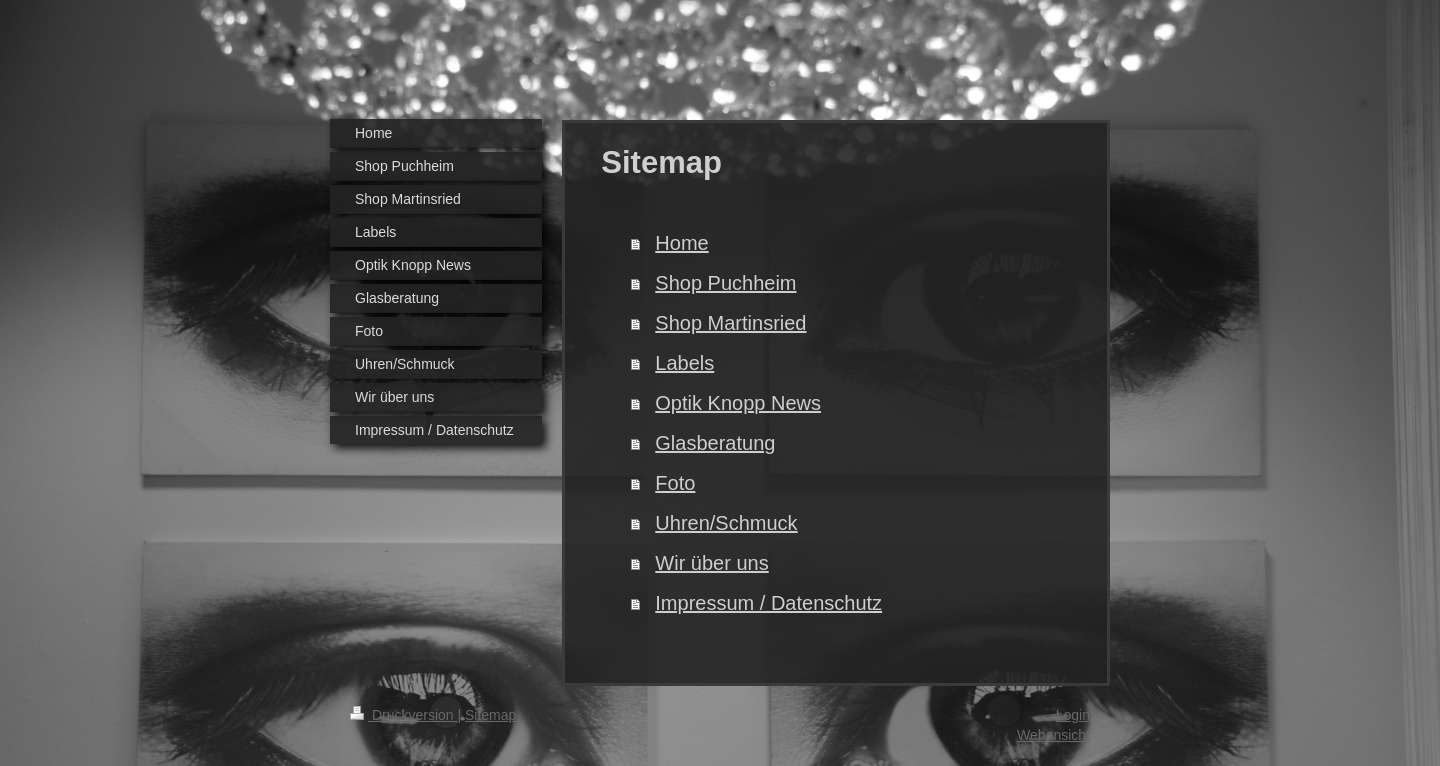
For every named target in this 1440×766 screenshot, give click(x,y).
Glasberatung (715, 443)
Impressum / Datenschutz (768, 603)
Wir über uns (711, 563)
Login (1073, 715)
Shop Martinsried (730, 323)
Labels (684, 363)
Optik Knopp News (738, 403)
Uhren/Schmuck (726, 523)
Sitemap (490, 715)
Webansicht (1053, 735)
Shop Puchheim (725, 283)
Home (681, 243)
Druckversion (403, 715)
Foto (675, 483)
